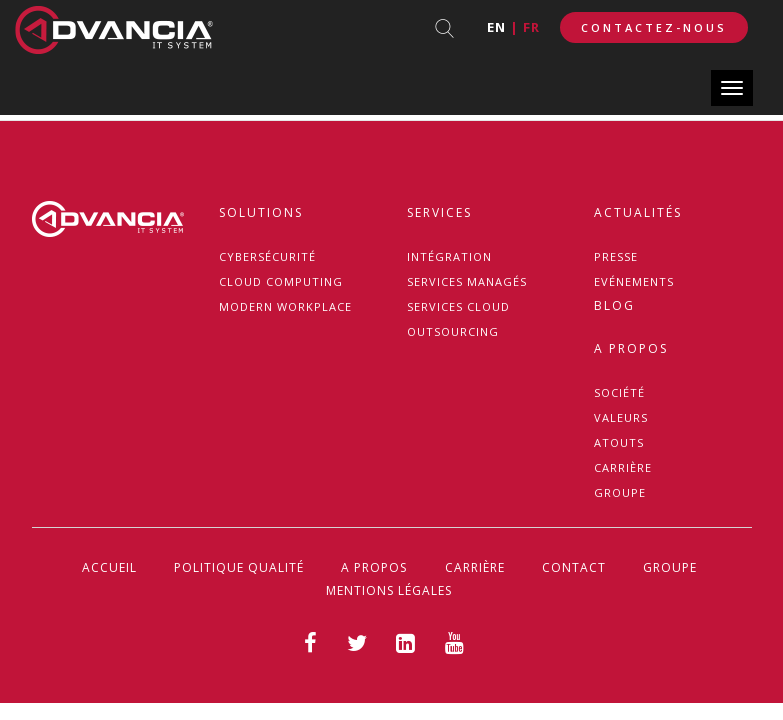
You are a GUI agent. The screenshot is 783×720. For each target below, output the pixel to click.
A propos (631, 348)
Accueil (109, 567)
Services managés (467, 281)
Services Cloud (458, 306)
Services (439, 212)
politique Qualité (239, 567)
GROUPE (620, 492)
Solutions (261, 212)
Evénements (634, 281)
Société (619, 392)
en (496, 27)
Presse (616, 256)
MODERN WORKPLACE (285, 306)
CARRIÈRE (623, 467)
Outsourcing (453, 331)
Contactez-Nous (654, 27)
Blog (614, 305)
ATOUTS (619, 442)
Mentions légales (389, 590)
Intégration (449, 256)
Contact (574, 567)
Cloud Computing (281, 281)
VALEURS (621, 417)
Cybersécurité (267, 256)
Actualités (638, 212)
